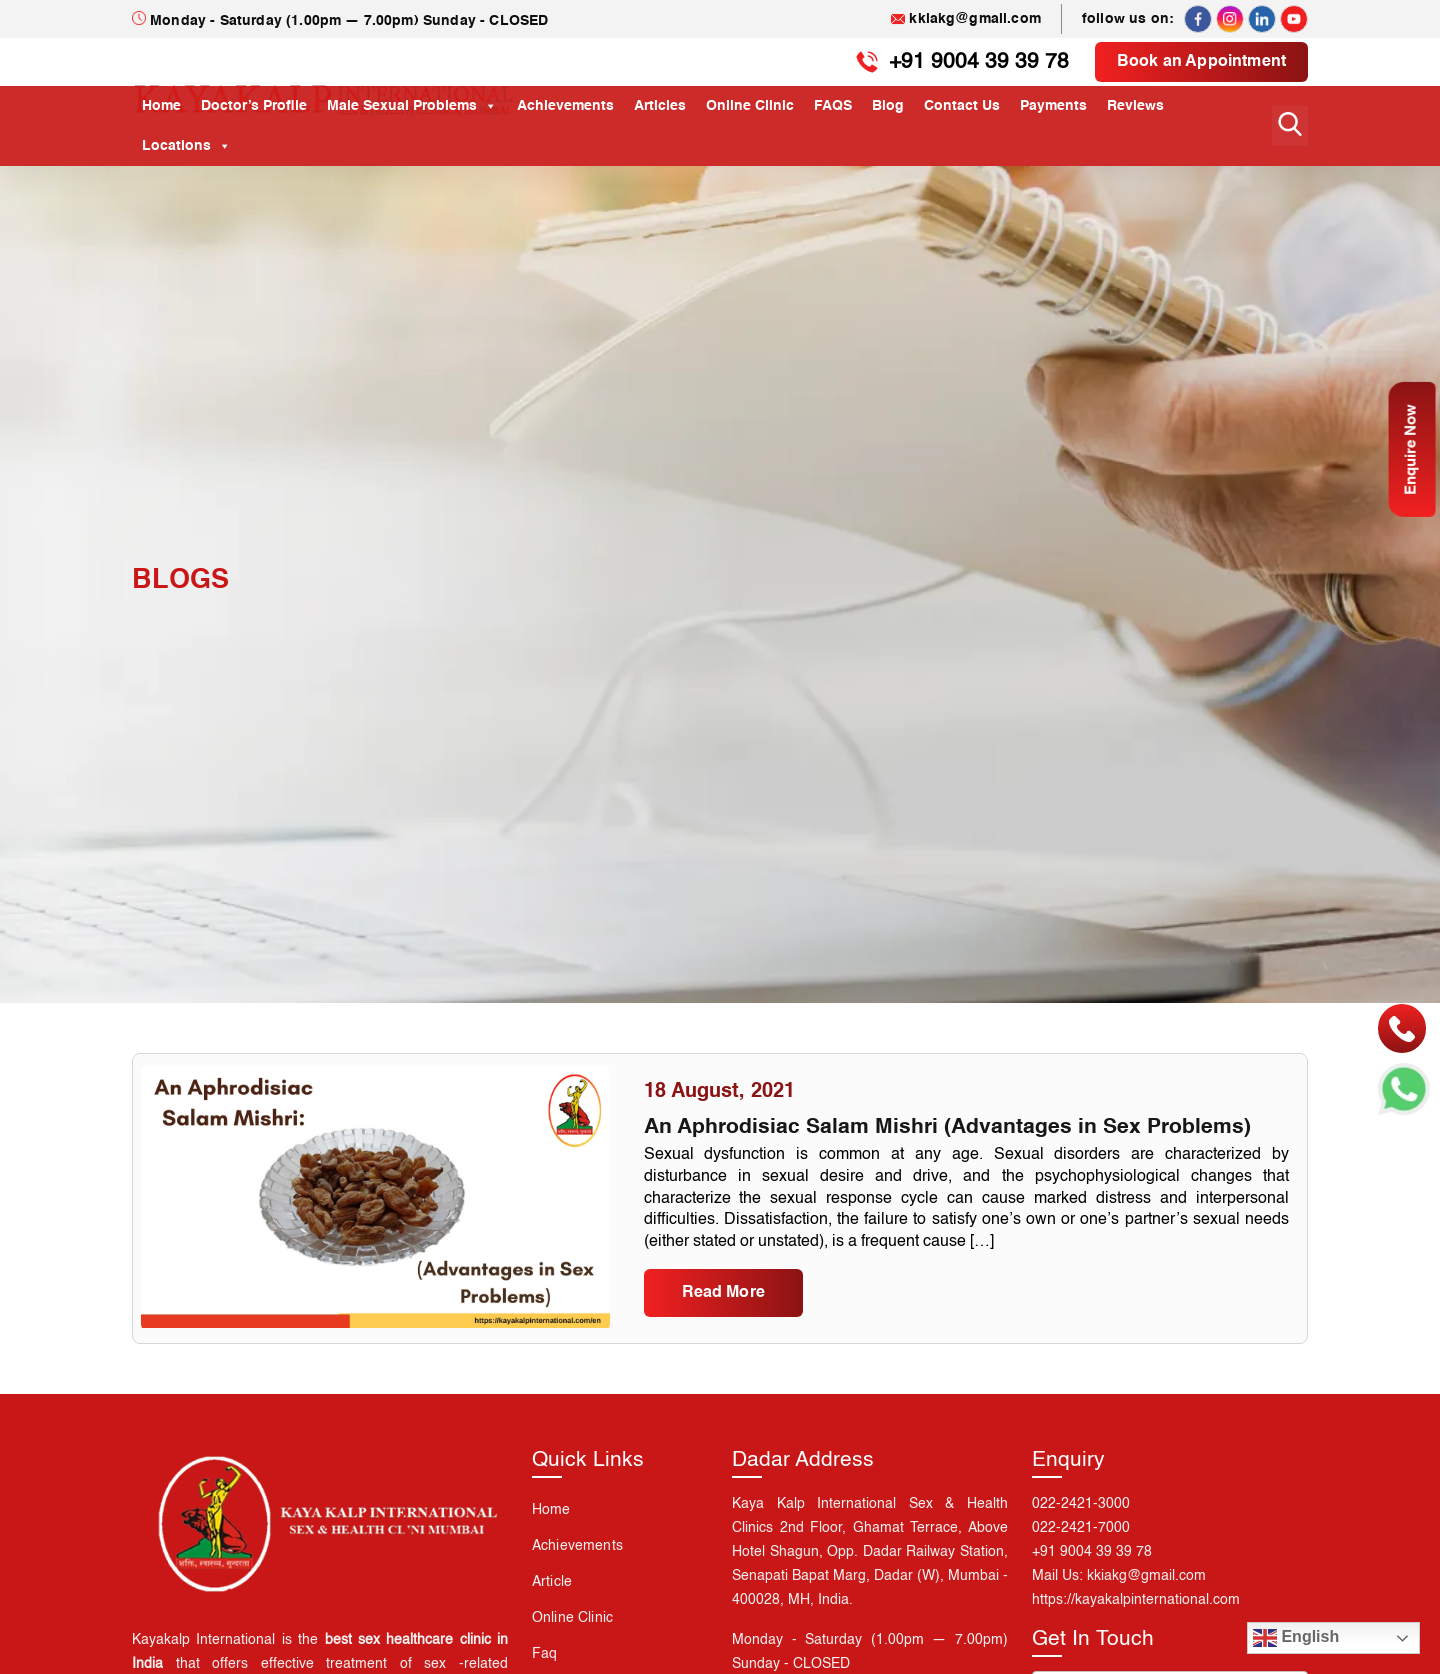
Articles (660, 106)
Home (161, 106)
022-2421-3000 (1081, 1537)
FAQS (833, 106)
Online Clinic (750, 106)
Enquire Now (1410, 459)
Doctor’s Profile (254, 106)
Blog (888, 106)
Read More (723, 1324)
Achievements (565, 106)
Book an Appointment (1201, 62)
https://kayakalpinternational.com (1136, 1633)
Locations (186, 146)
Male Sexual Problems (412, 106)
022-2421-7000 (1081, 1561)
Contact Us (962, 106)
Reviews (1135, 106)
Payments (1053, 106)
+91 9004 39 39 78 (970, 62)
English (1296, 1638)
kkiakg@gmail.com (966, 19)
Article (552, 1615)
